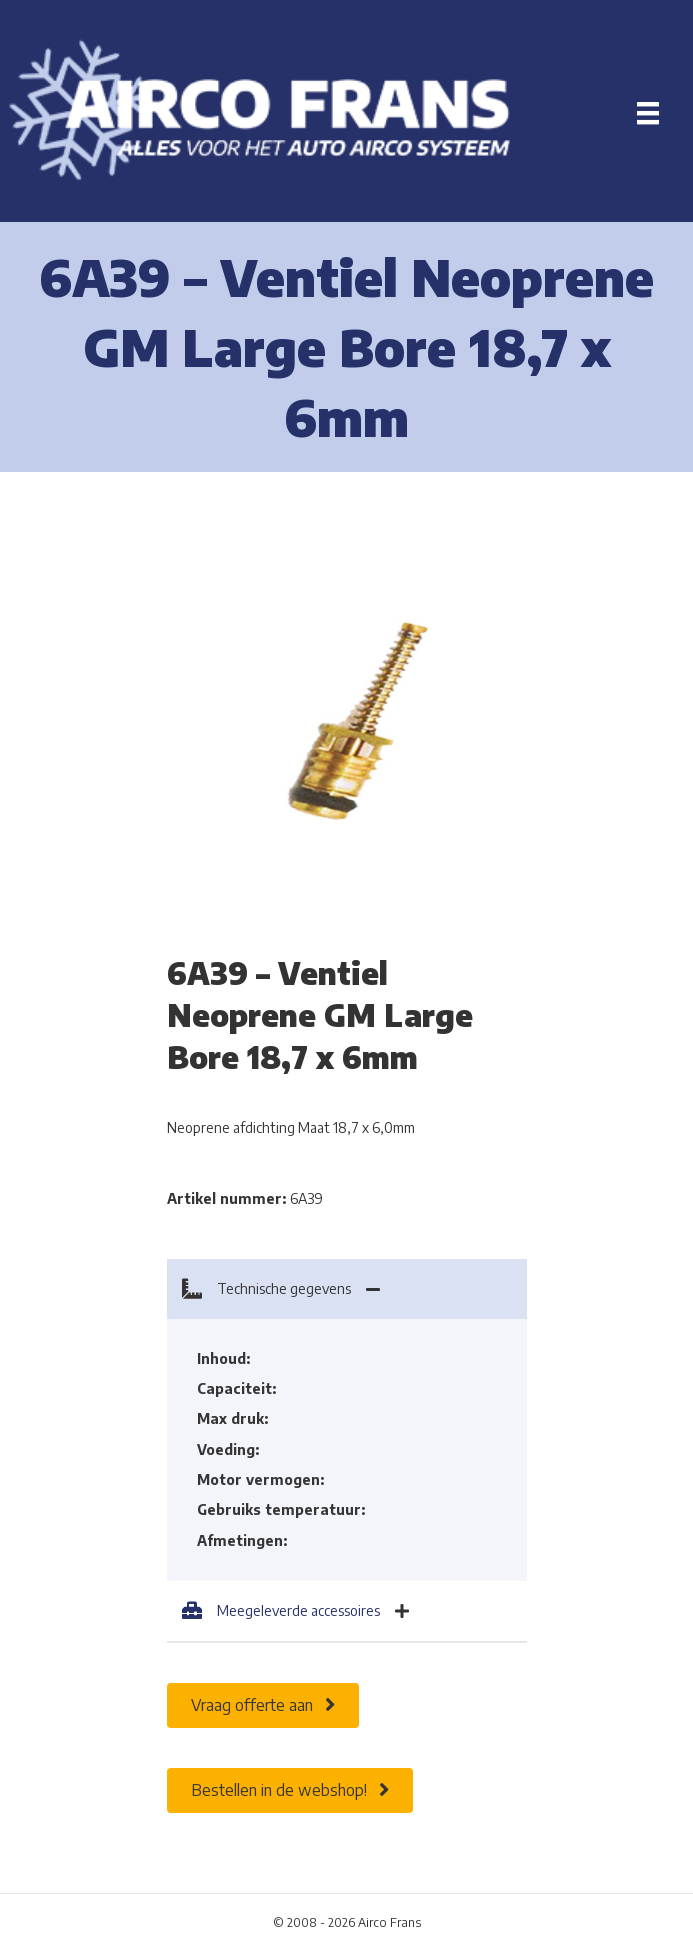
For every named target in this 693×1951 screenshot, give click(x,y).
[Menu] (648, 113)
